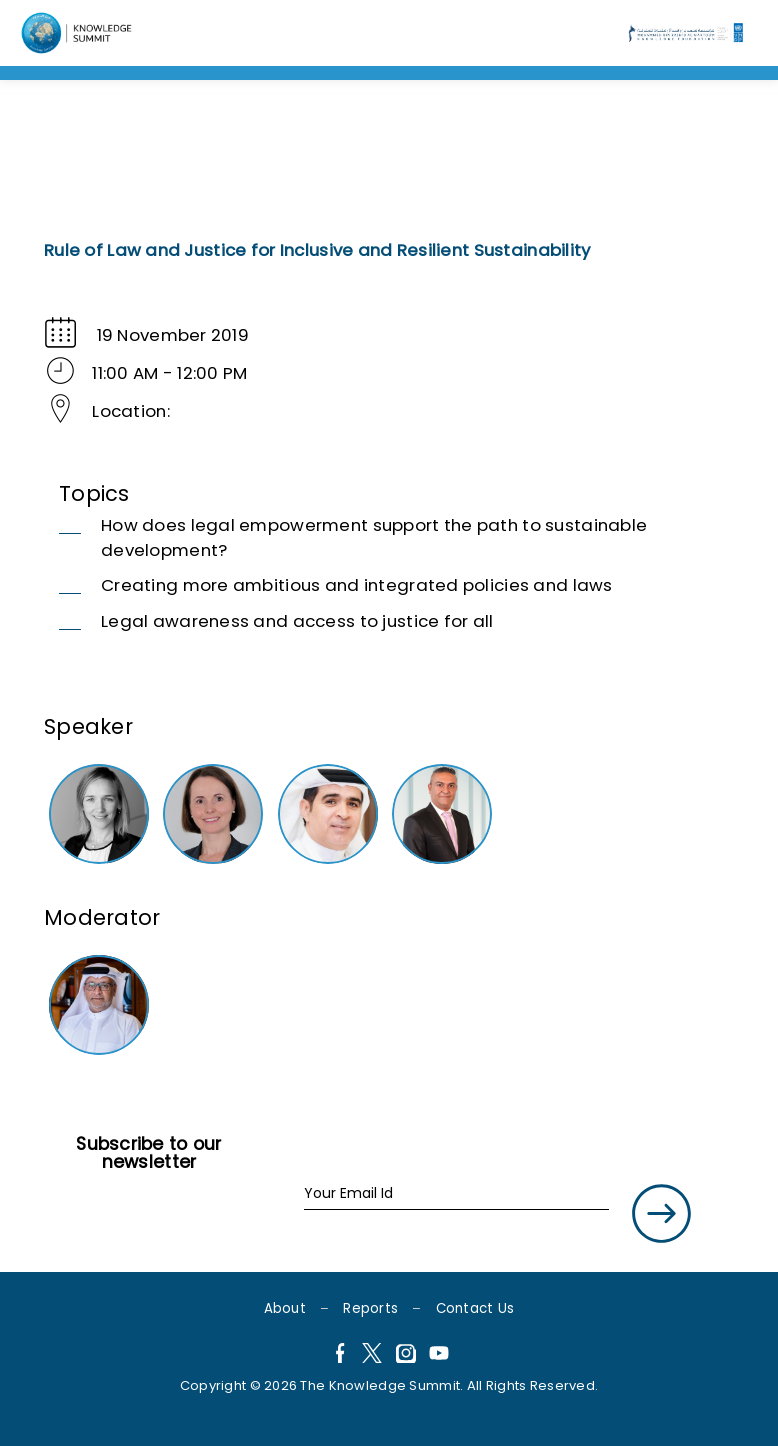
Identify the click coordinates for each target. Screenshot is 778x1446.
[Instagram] (406, 1356)
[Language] (79, 33)
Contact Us (475, 1308)
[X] (372, 1356)
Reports (370, 1308)
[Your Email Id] (456, 1194)
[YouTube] (439, 1356)
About (285, 1308)
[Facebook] (339, 1356)
